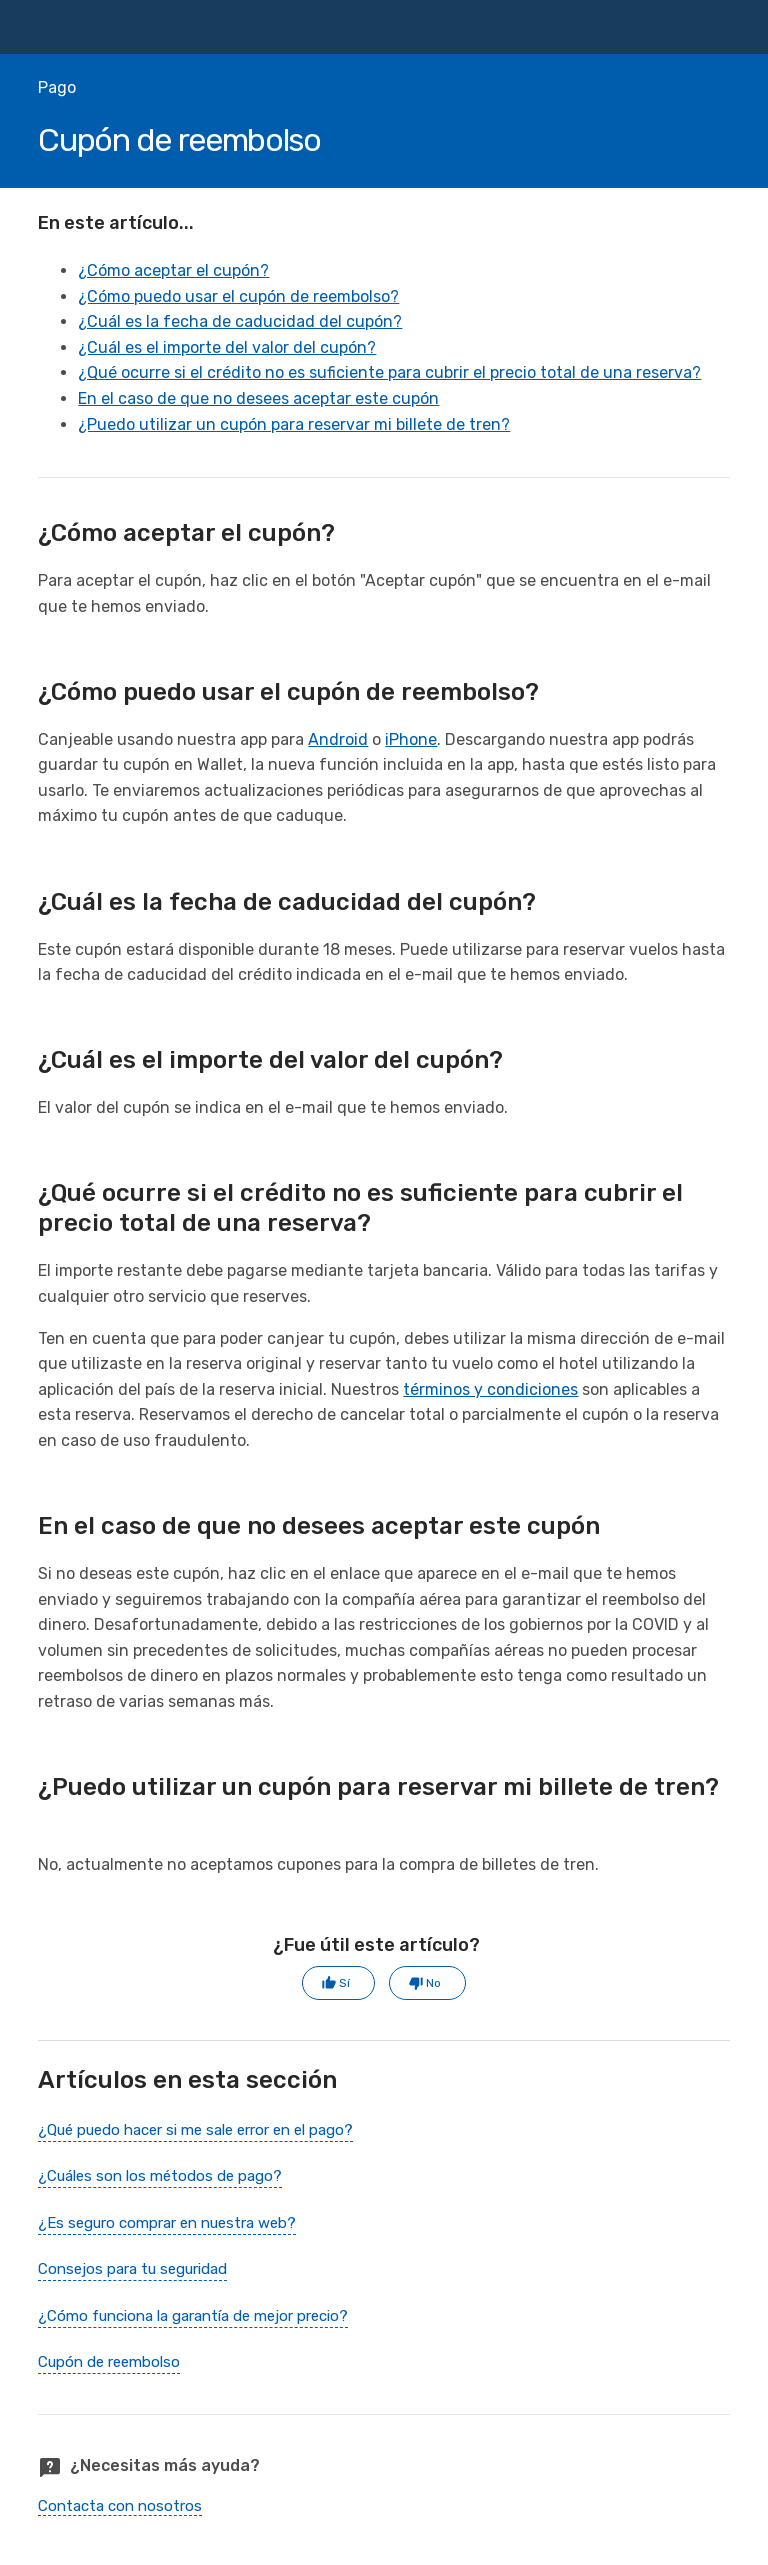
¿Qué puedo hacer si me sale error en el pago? (195, 2130)
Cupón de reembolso (109, 2362)
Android (338, 739)
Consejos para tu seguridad (132, 2269)
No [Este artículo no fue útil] (433, 1983)
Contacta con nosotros (120, 2506)
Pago (57, 87)
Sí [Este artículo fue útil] (344, 1983)
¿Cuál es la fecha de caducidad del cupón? (240, 321)
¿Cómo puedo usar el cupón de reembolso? (238, 296)
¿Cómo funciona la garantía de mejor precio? (193, 2316)
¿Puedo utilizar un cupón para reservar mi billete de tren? (294, 424)
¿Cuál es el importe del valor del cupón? (227, 347)
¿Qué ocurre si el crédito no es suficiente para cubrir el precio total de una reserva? (389, 372)
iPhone (411, 739)
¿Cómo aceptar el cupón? (173, 270)
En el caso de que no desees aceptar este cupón (258, 398)
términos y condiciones (490, 1389)
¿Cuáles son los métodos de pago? (160, 2176)
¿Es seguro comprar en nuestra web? (167, 2223)
